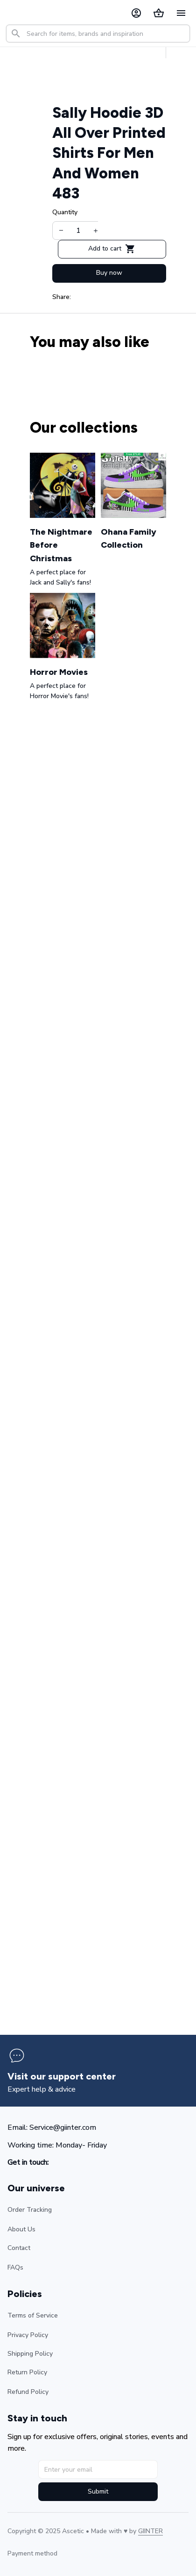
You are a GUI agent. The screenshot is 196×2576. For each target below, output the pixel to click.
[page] (61, 2076)
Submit (98, 2491)
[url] (150, 2531)
